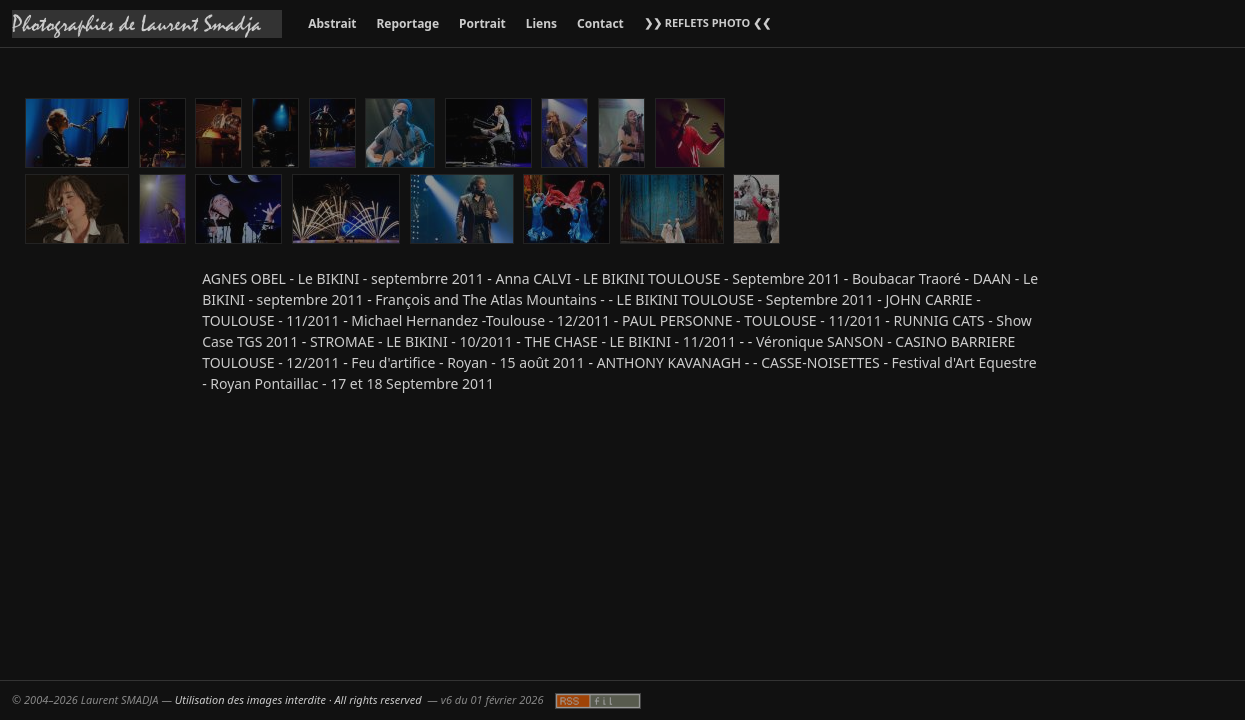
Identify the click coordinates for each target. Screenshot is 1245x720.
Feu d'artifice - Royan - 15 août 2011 (467, 362)
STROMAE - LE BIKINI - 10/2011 (411, 341)
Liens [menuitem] (541, 23)
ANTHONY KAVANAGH (669, 362)
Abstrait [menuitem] (332, 23)
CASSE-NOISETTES (820, 362)
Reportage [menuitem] (407, 23)
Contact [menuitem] (600, 23)
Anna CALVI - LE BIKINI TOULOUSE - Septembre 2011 (668, 278)
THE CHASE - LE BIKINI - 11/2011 (630, 341)
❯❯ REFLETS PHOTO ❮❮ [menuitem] (707, 22)
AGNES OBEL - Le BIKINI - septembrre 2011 (343, 278)
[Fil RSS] (597, 701)
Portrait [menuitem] (482, 23)
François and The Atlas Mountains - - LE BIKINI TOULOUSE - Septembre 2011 (624, 299)
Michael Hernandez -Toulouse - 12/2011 (480, 320)
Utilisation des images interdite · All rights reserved (298, 699)
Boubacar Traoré (906, 278)
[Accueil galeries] (147, 24)
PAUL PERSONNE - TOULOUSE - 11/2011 (752, 320)
